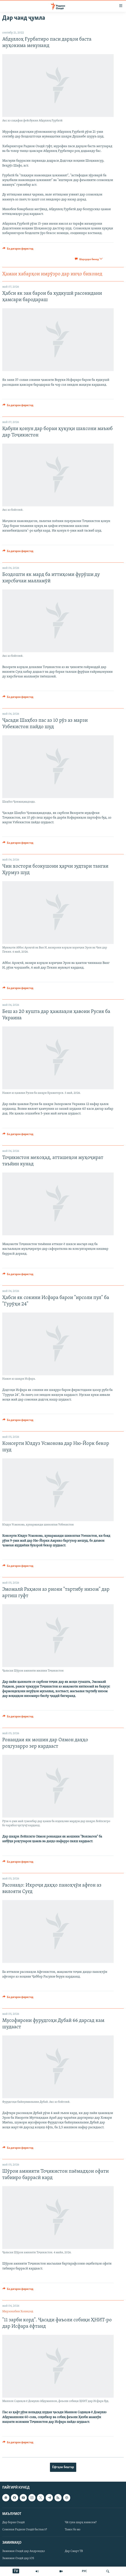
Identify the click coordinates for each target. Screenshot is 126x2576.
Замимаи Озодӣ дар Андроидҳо (23, 2551)
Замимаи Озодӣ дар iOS (18, 2558)
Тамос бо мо (72, 2529)
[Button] (17, 249)
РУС (84, 2571)
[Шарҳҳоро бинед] (87, 260)
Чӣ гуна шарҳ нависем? (81, 2522)
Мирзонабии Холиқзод (17, 2311)
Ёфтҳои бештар (63, 2467)
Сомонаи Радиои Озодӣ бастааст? (24, 2529)
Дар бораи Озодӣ (13, 2522)
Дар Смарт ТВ (74, 2551)
